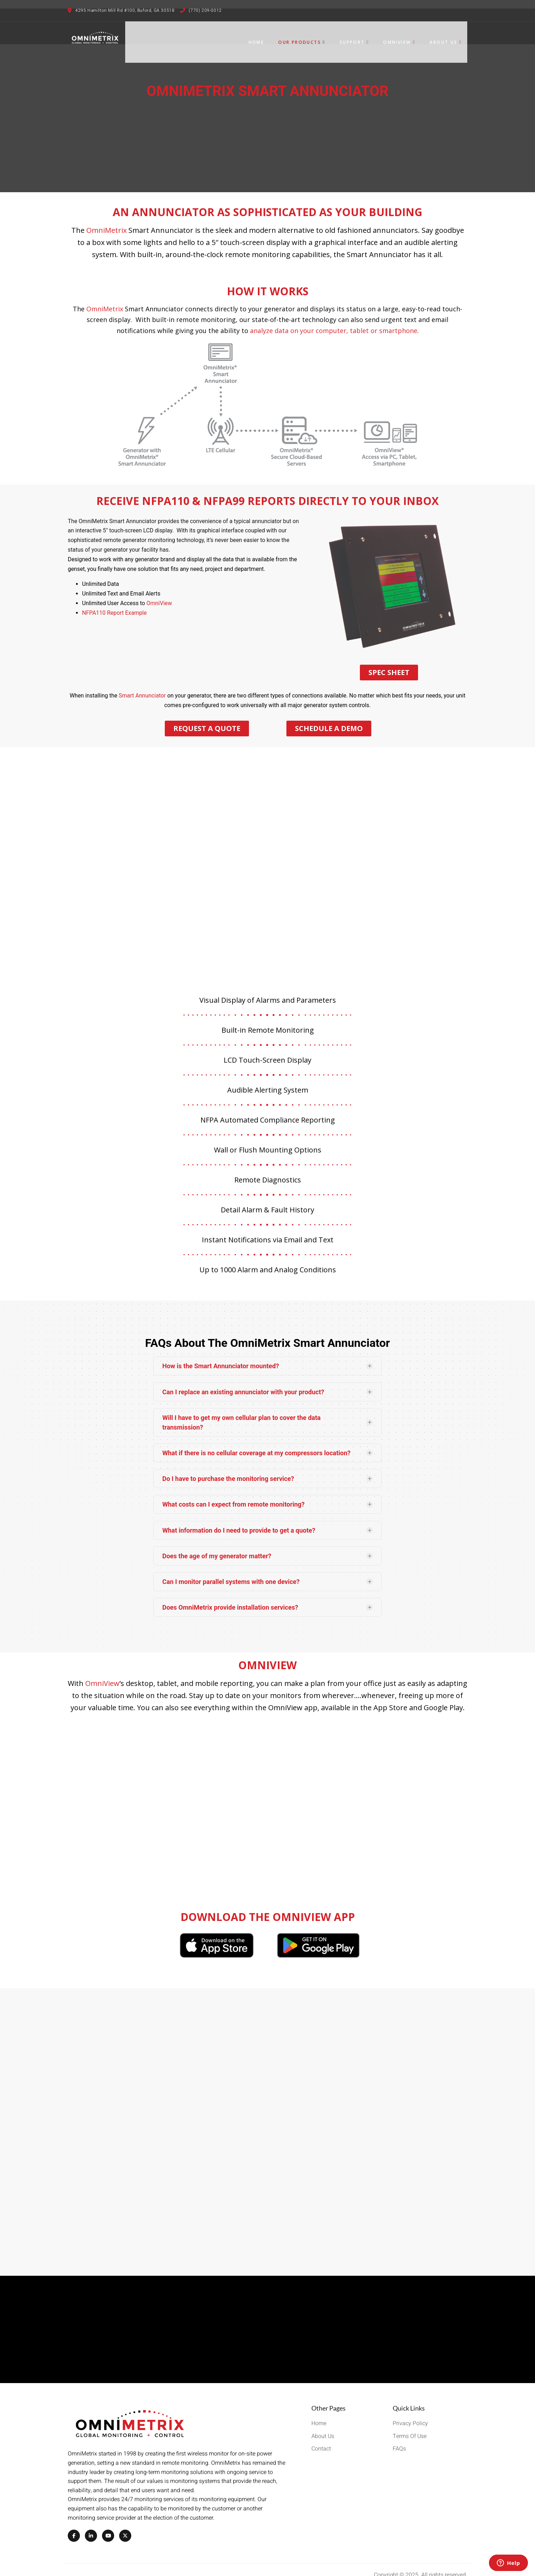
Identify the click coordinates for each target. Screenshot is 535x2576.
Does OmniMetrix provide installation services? (230, 1596)
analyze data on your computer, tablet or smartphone (333, 319)
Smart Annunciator (142, 684)
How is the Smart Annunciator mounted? (220, 1355)
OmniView (405, 37)
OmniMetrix (106, 219)
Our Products (307, 37)
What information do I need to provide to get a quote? (238, 1519)
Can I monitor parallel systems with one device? (231, 1570)
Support (359, 37)
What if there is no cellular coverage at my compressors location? (256, 1442)
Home (262, 37)
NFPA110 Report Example (114, 601)
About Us (451, 37)
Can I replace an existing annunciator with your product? (243, 1380)
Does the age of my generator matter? (216, 1545)
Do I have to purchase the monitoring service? (228, 1467)
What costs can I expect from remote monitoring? (233, 1493)
